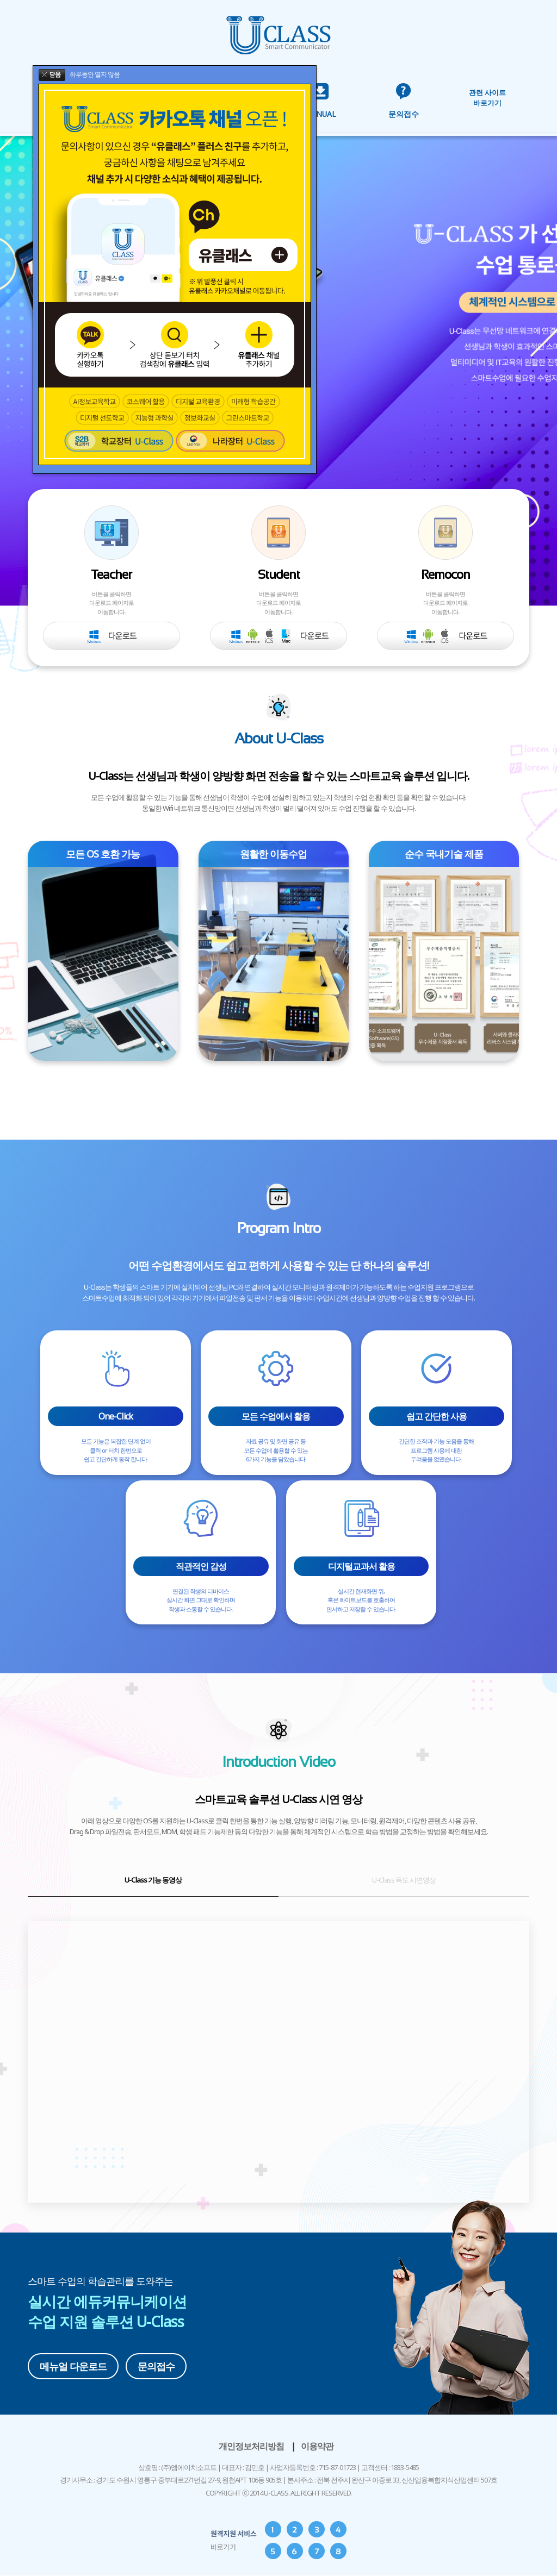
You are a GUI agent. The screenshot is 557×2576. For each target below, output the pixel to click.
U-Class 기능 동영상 (153, 1880)
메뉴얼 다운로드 (73, 2366)
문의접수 (156, 2366)
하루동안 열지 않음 (95, 74)
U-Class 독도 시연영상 (404, 1880)
